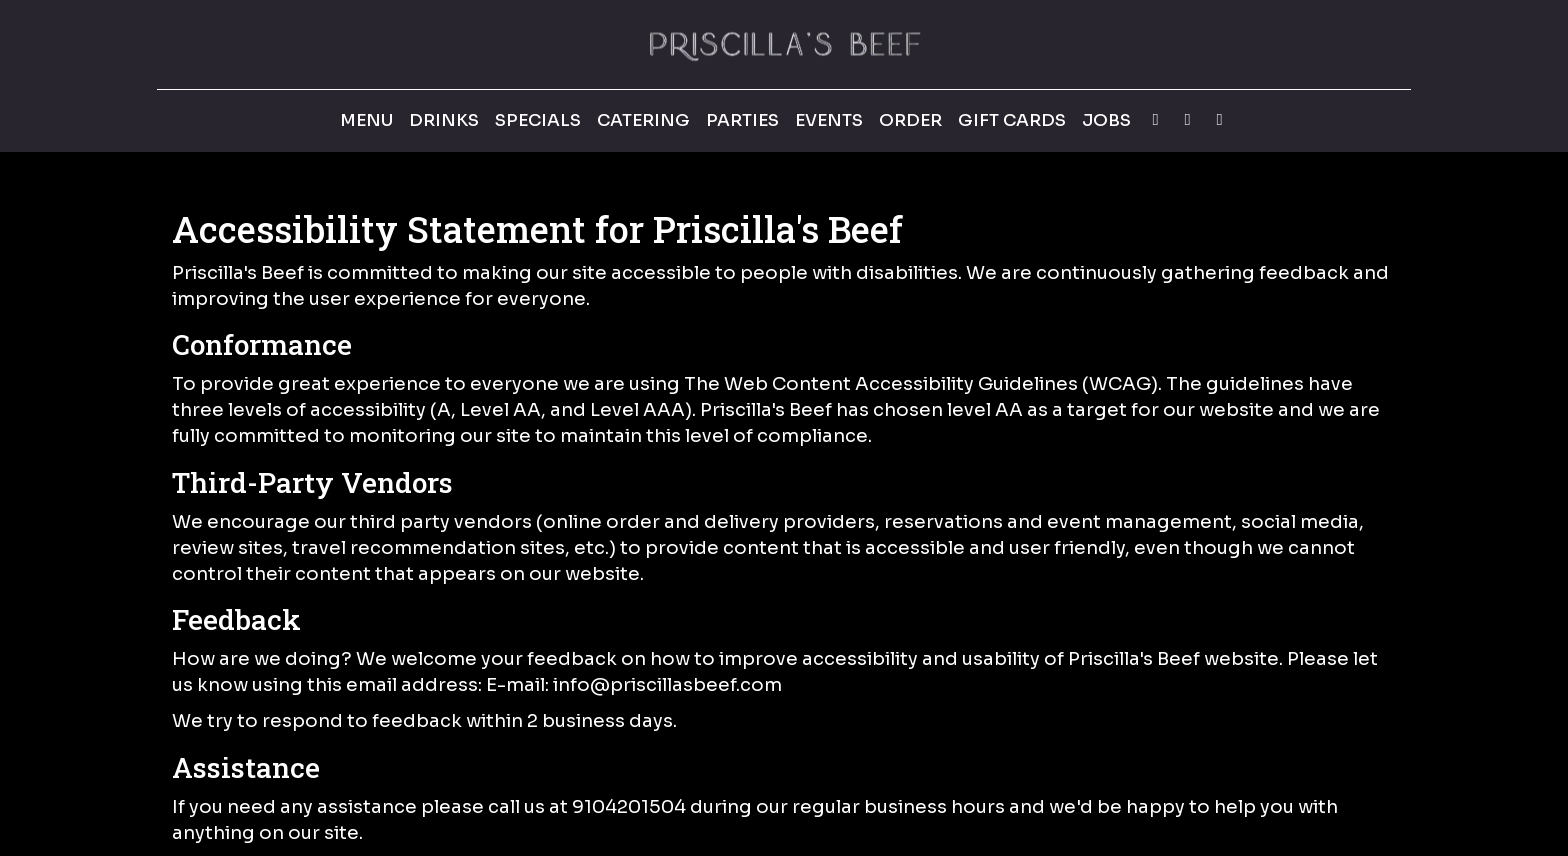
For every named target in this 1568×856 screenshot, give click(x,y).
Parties (742, 120)
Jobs (1106, 120)
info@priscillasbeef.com (667, 684)
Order (910, 120)
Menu (366, 120)
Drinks (444, 120)
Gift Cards (1012, 120)
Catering (643, 120)
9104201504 (629, 806)
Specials (538, 120)
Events (829, 120)
